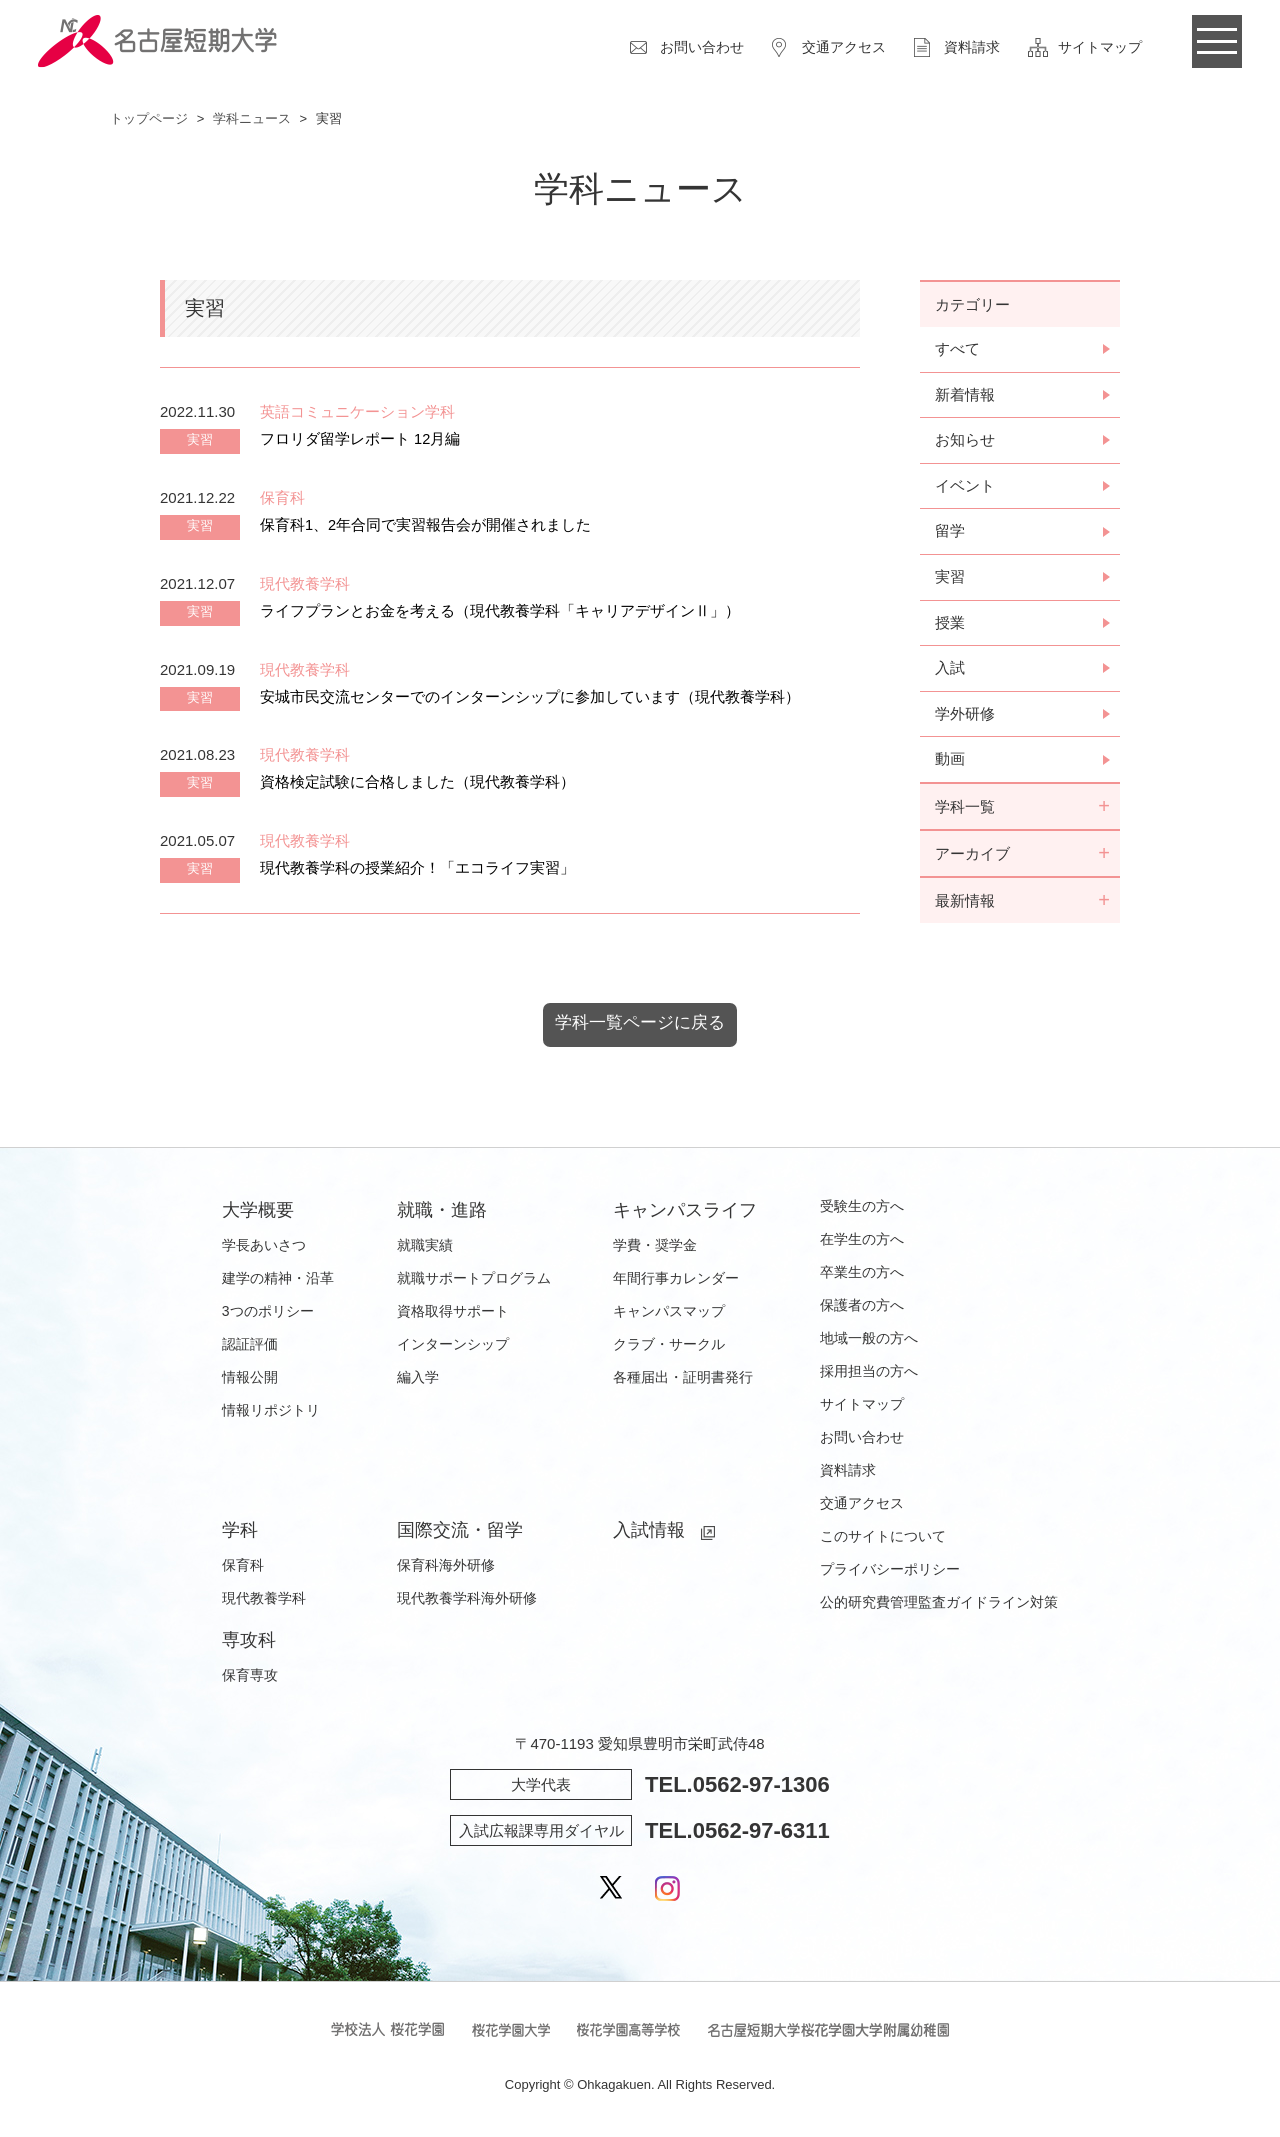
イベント (965, 487)
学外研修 (965, 717)
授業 (950, 625)
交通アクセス (844, 47)
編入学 (418, 1382)
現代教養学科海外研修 (467, 1603)
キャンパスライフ (685, 1215)
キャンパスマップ (669, 1316)
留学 (950, 533)
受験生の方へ (862, 1211)
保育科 (243, 1570)
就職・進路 (442, 1215)
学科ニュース (252, 118)
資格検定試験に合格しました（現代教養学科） (417, 781)
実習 (950, 579)
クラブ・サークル (669, 1349)
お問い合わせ (702, 47)
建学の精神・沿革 (278, 1283)
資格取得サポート (453, 1316)
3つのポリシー (268, 1316)
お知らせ (965, 441)
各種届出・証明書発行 (683, 1382)
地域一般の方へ (869, 1343)
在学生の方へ (862, 1244)
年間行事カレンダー (676, 1283)
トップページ (149, 118)
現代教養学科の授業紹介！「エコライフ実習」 (417, 867)
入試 (950, 671)
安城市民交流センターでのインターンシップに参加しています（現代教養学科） (530, 696)
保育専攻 (250, 1680)
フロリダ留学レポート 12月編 (360, 438)
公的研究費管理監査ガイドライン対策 (939, 1607)
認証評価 (250, 1349)
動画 (950, 763)
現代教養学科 (264, 1603)
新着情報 (965, 395)
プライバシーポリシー (890, 1574)
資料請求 (972, 47)
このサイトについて (883, 1541)
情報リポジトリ (271, 1415)
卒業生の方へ (862, 1277)
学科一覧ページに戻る (640, 1028)
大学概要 (258, 1215)
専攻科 (249, 1645)
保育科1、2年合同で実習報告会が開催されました (426, 524)
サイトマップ (1100, 47)
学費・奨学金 (655, 1250)
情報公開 (250, 1382)
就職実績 (425, 1250)
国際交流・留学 (460, 1535)
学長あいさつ (264, 1250)
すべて (957, 349)
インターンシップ (453, 1349)
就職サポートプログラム (474, 1283)
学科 (240, 1535)
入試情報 (649, 1535)
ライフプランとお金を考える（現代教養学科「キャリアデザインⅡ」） (500, 610)
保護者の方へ (862, 1310)
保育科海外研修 (446, 1570)
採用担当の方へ (869, 1376)
